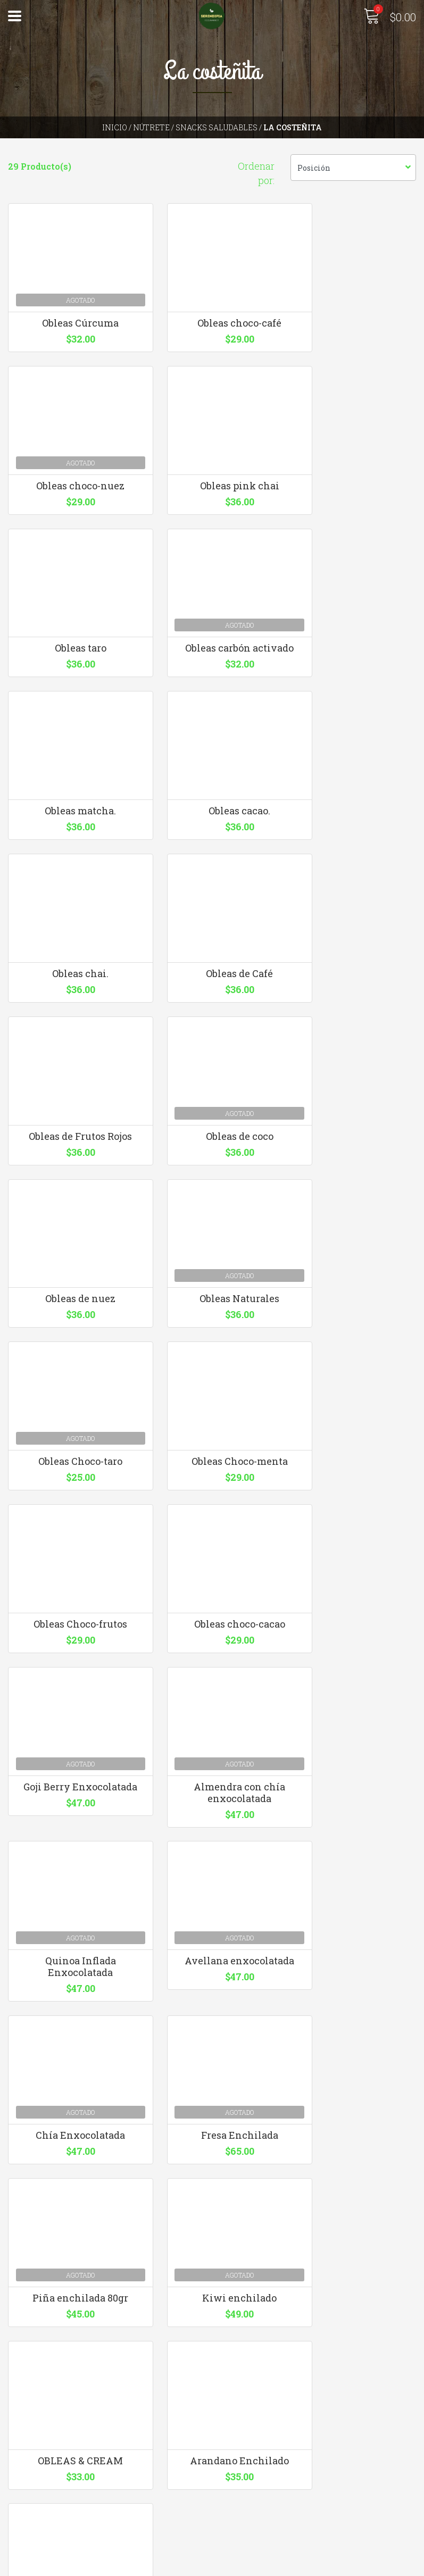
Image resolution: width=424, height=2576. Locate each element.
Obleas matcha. (70, 711)
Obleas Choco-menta (70, 1272)
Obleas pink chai (70, 524)
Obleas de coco (353, 898)
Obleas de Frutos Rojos (211, 898)
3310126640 (243, 2365)
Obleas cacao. (212, 711)
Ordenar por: (256, 173)
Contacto (27, 2494)
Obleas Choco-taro (353, 1085)
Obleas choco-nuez (353, 336)
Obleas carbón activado (353, 524)
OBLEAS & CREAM (353, 1837)
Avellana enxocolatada (71, 1650)
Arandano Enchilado (70, 2024)
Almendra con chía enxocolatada (211, 1466)
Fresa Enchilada (353, 1650)
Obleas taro (212, 524)
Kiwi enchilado (211, 1837)
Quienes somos (39, 2508)
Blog (17, 2537)
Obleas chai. (353, 711)
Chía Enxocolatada (211, 1650)
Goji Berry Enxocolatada (70, 1466)
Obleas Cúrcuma (70, 336)
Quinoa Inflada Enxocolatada (353, 1466)
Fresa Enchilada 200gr (211, 2024)
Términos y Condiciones (59, 2523)
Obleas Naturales (212, 1085)
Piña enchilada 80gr (71, 1837)
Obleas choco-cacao (353, 1272)
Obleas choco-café (212, 336)
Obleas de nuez (71, 1085)
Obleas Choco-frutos (212, 1272)
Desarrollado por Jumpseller (326, 2565)
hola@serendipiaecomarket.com (287, 2350)
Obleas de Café (70, 898)
